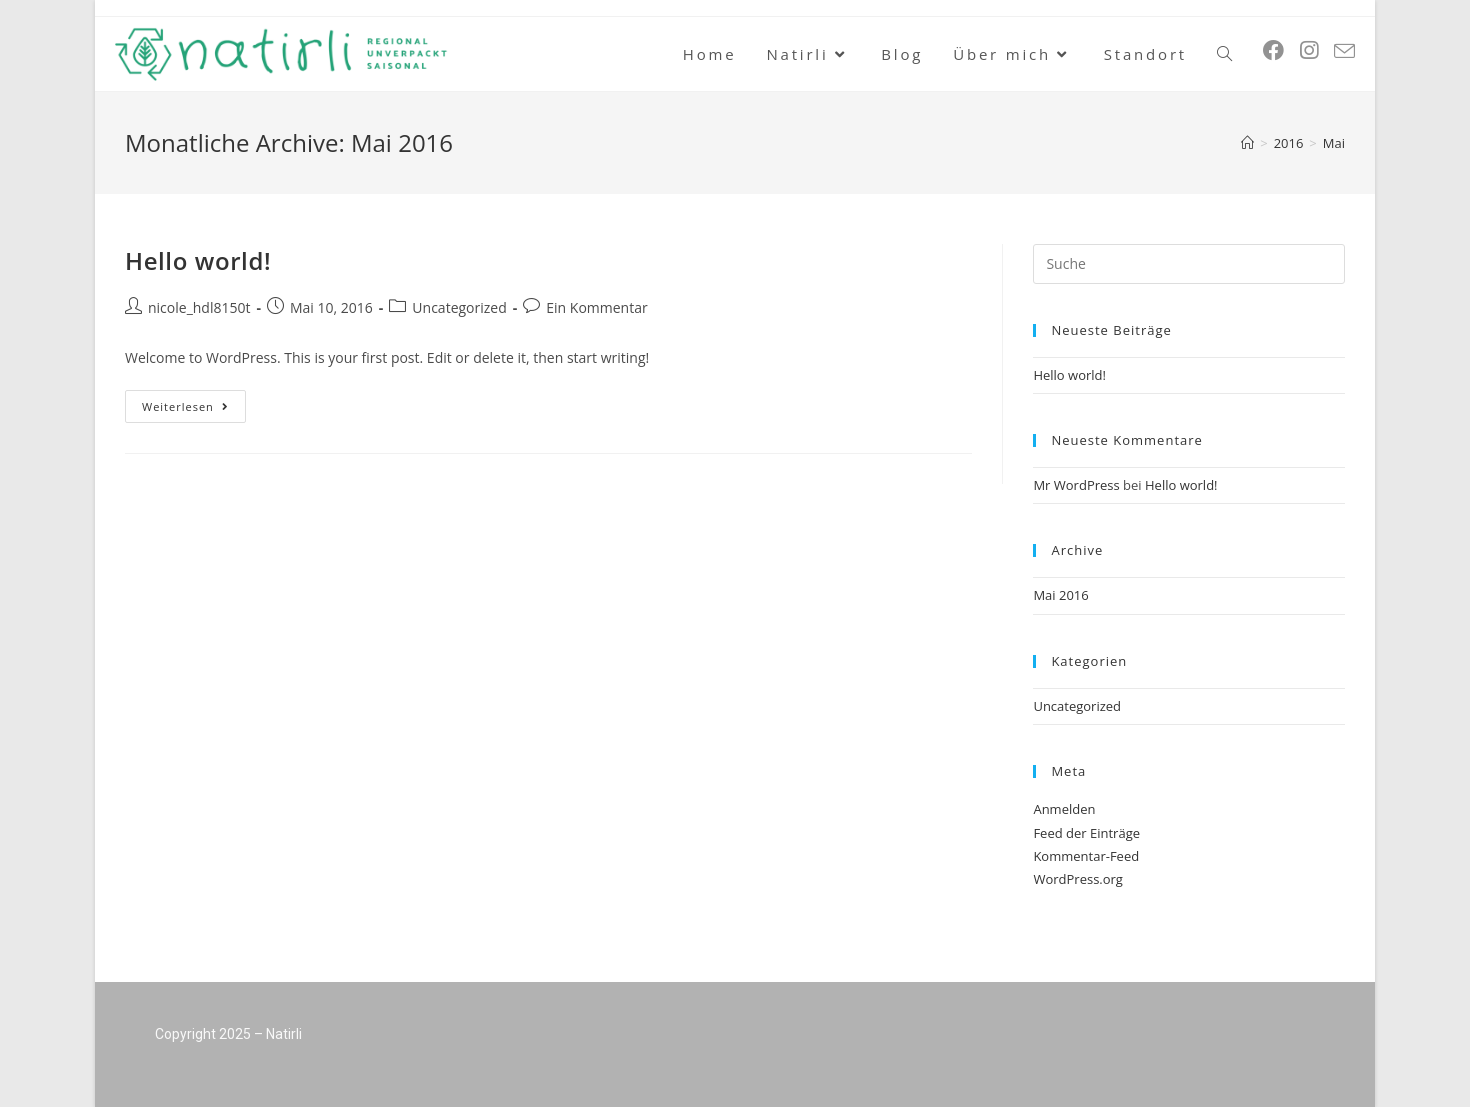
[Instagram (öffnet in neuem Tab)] (1309, 50)
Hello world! (198, 260)
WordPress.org (1078, 879)
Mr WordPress (1076, 485)
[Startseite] (1247, 143)
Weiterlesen (194, 402)
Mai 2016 (1060, 595)
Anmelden (1064, 809)
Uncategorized (459, 307)
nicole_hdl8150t (199, 307)
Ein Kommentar (596, 307)
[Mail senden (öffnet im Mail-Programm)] (1344, 51)
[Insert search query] (1189, 264)
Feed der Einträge (1086, 833)
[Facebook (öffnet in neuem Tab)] (1273, 50)
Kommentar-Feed (1086, 856)
